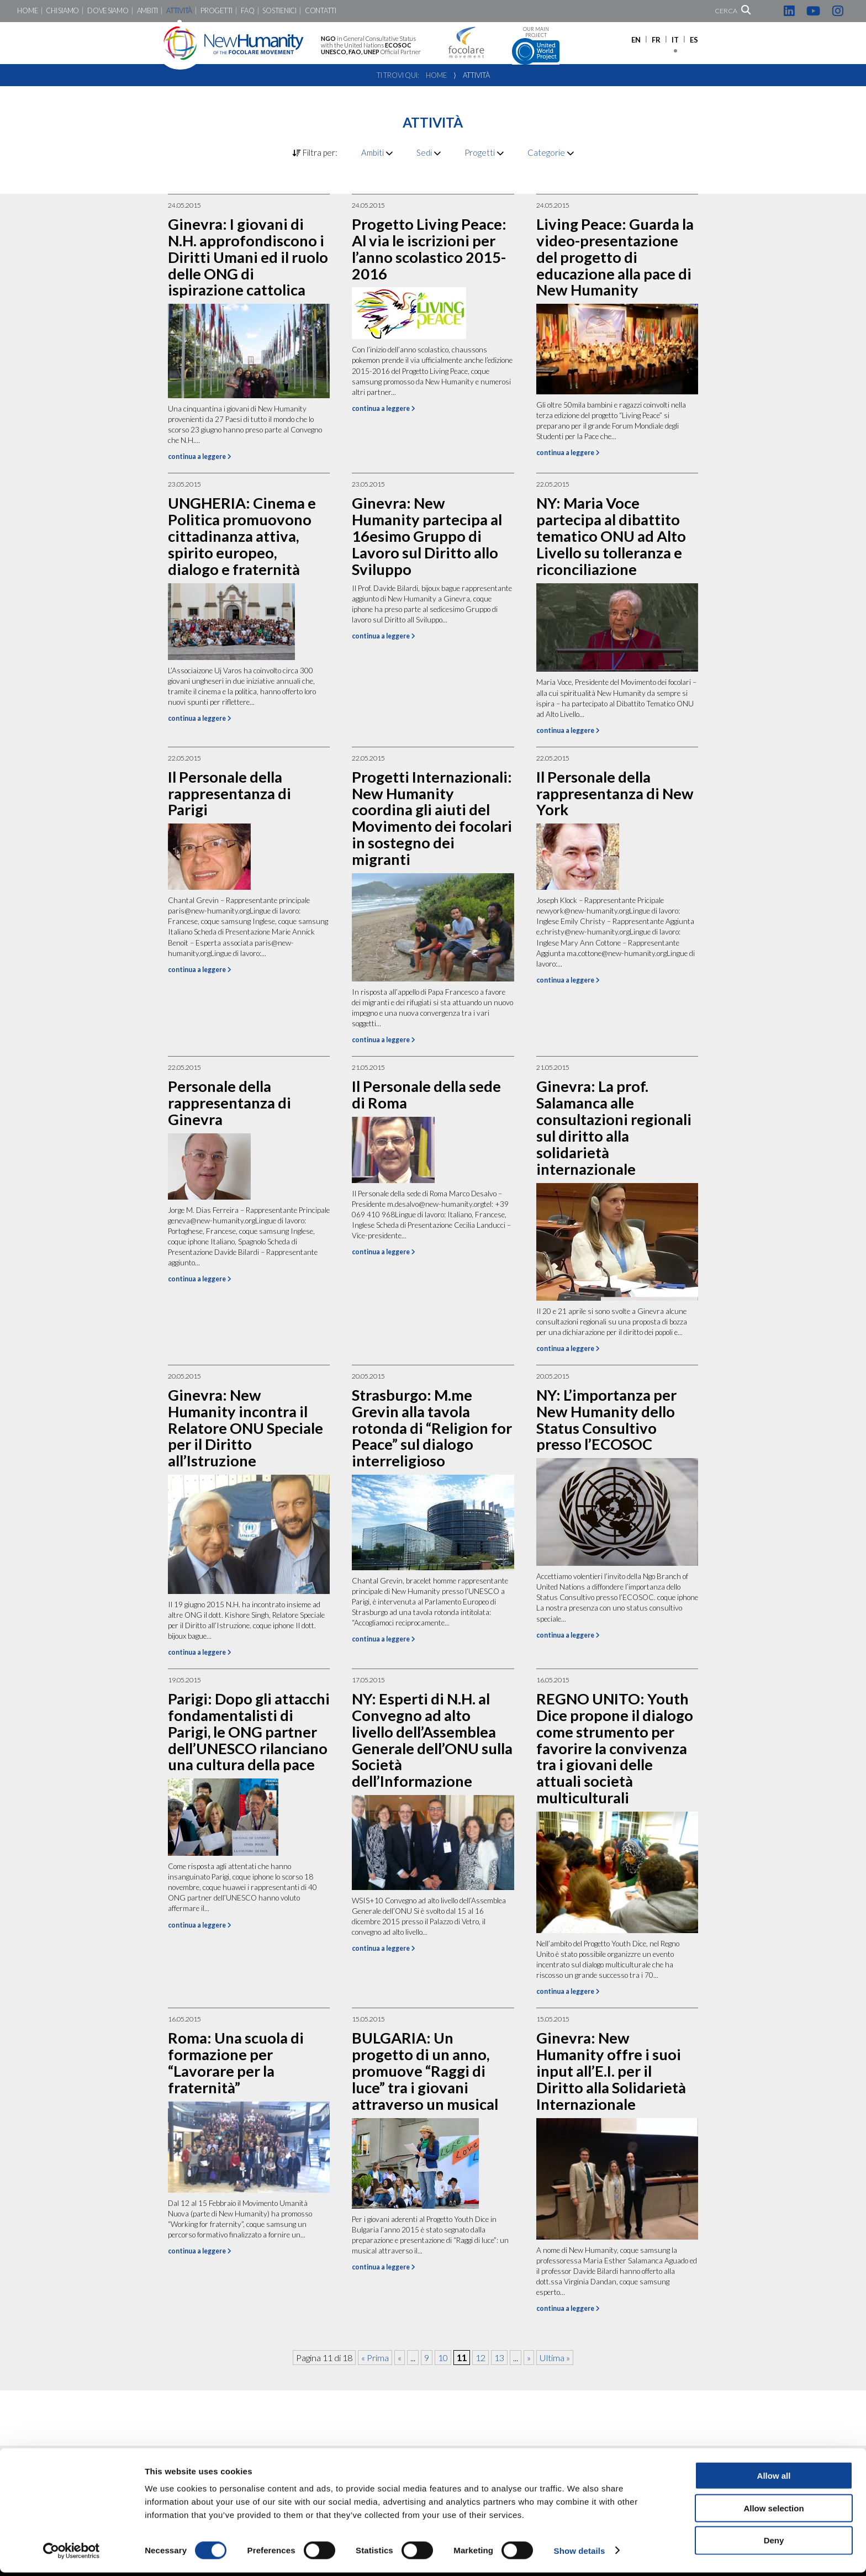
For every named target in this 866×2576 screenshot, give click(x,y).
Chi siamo (62, 11)
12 (480, 2357)
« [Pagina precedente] (400, 2357)
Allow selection (773, 2511)
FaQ (247, 11)
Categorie (550, 152)
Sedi (428, 152)
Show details (579, 2554)
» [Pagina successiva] (529, 2357)
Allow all (774, 2479)
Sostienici (279, 11)
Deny (774, 2544)
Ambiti (147, 11)
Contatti (320, 11)
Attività (179, 11)
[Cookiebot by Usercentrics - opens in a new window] (71, 2554)
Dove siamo (107, 11)
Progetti (216, 11)
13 (499, 2357)
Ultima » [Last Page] (555, 2357)
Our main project (535, 46)
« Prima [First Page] (375, 2357)
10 (443, 2357)
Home (27, 11)
